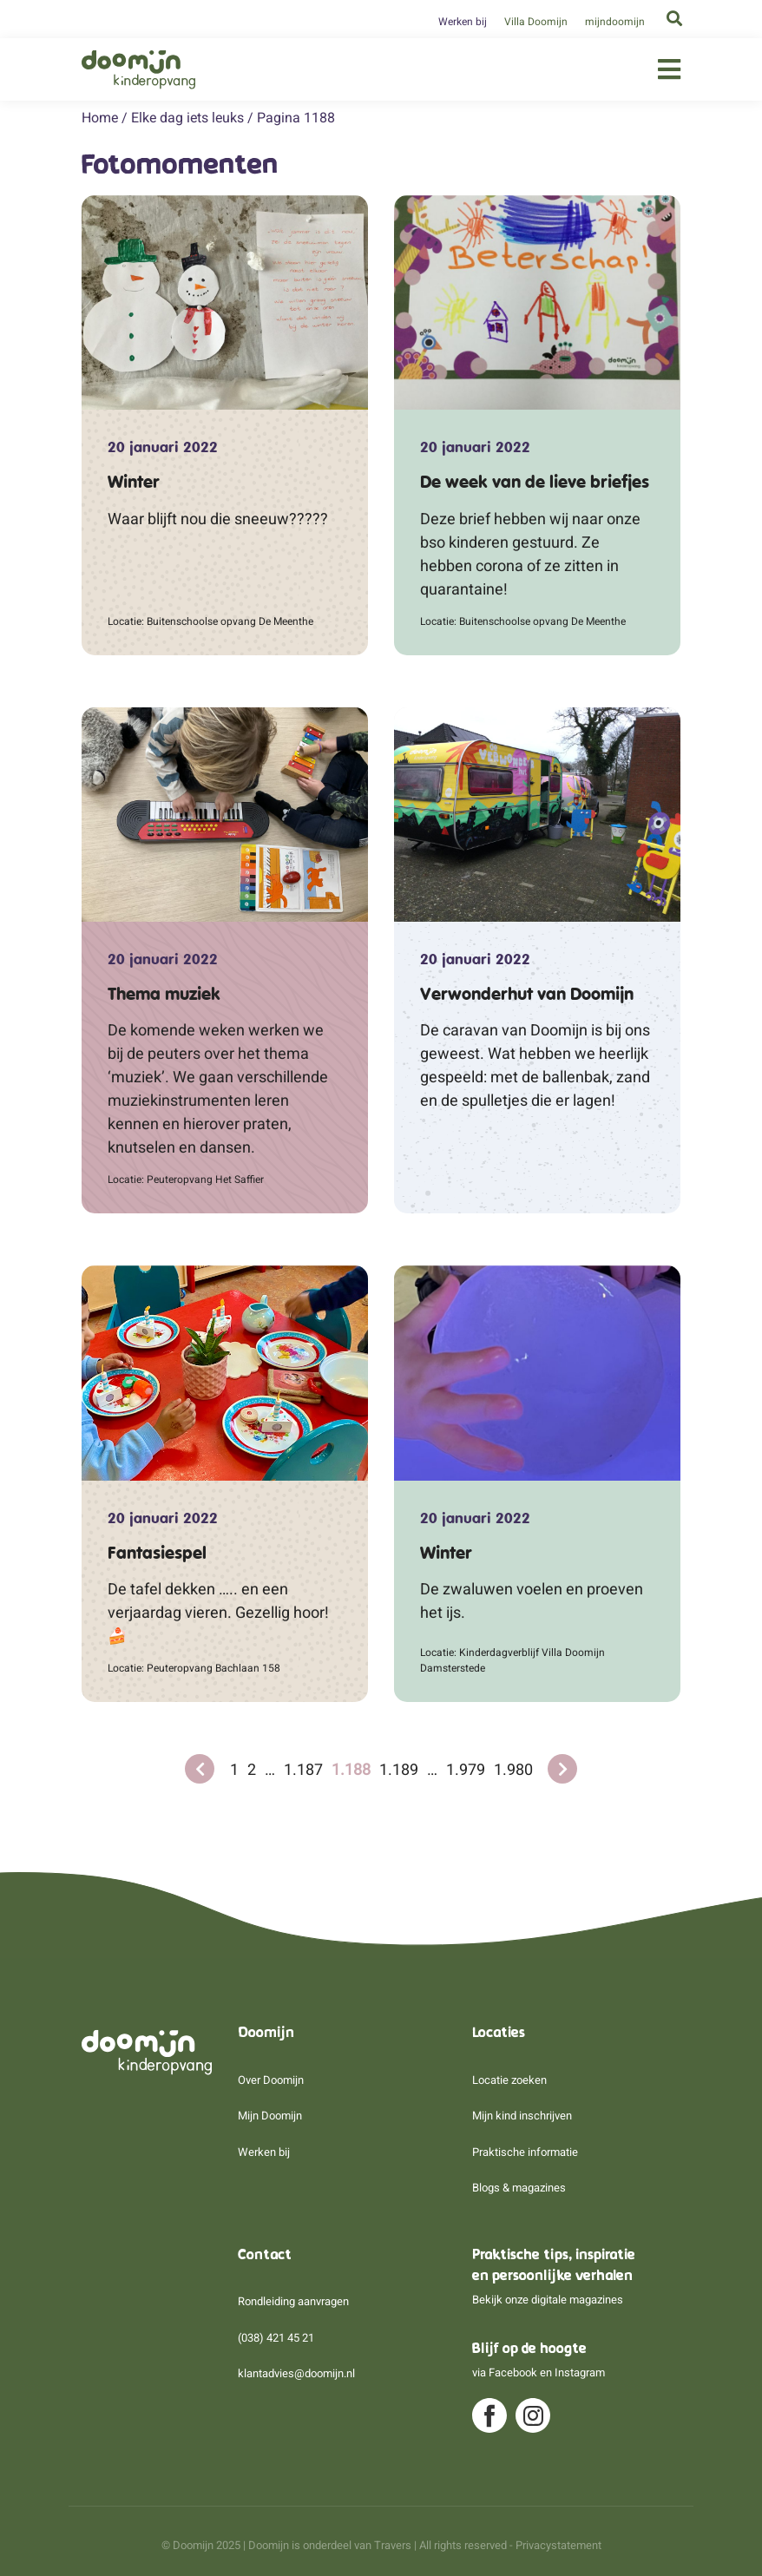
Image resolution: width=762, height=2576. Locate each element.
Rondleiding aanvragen (293, 2301)
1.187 (303, 1769)
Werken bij (462, 22)
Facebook (513, 2372)
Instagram (580, 2372)
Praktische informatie (525, 2152)
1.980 (513, 1769)
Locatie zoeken (509, 2079)
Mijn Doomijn (270, 2115)
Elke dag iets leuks (187, 117)
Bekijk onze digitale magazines (547, 2299)
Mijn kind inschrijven (522, 2115)
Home (100, 117)
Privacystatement (558, 2545)
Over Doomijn (271, 2079)
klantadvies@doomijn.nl (296, 2373)
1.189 (398, 1769)
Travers (392, 2545)
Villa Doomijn (536, 22)
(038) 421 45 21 (276, 2337)
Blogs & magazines (519, 2187)
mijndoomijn (615, 22)
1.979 (465, 1769)
